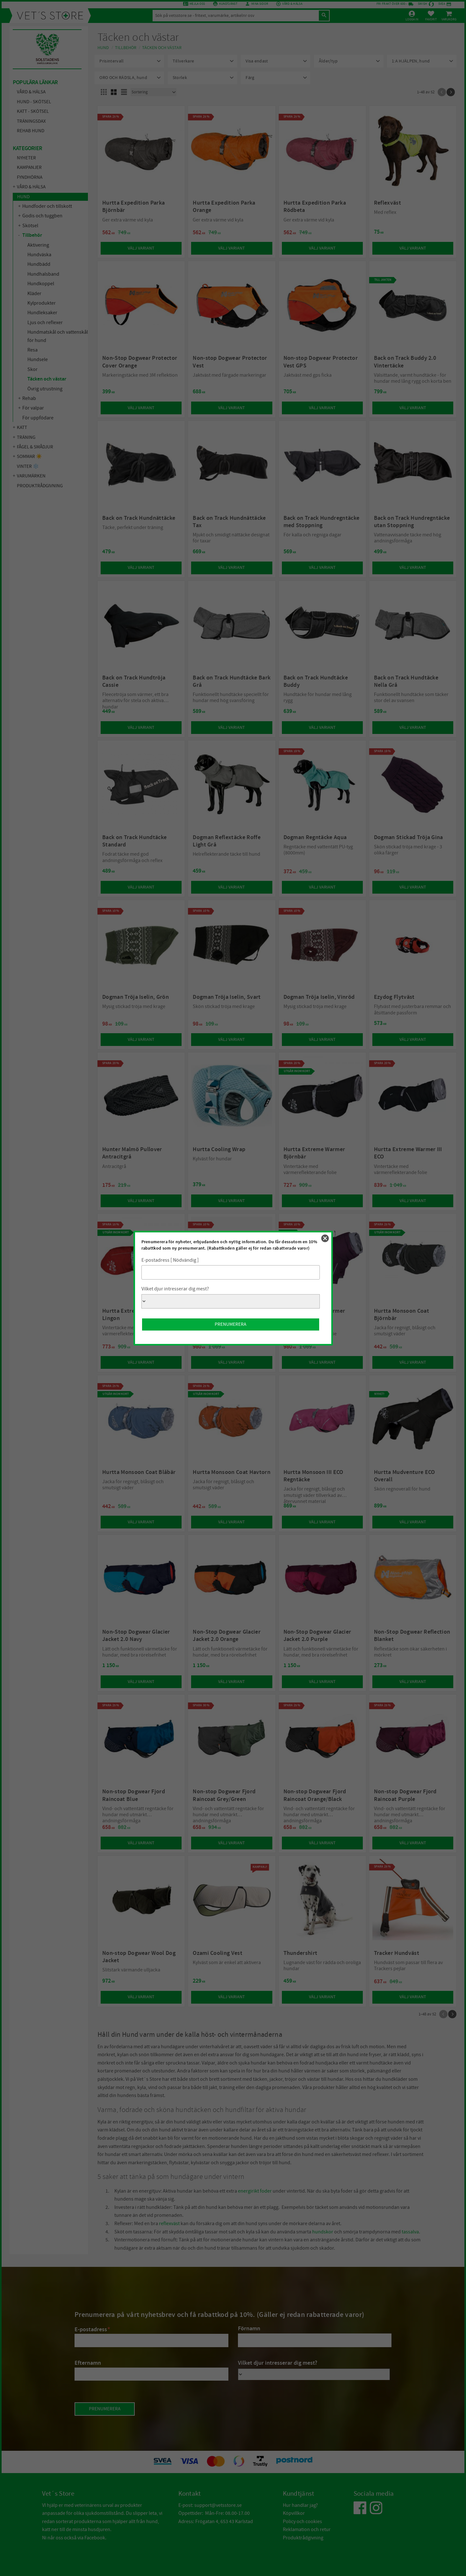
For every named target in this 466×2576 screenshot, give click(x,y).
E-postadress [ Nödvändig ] (170, 1260)
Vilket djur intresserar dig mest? (175, 1289)
